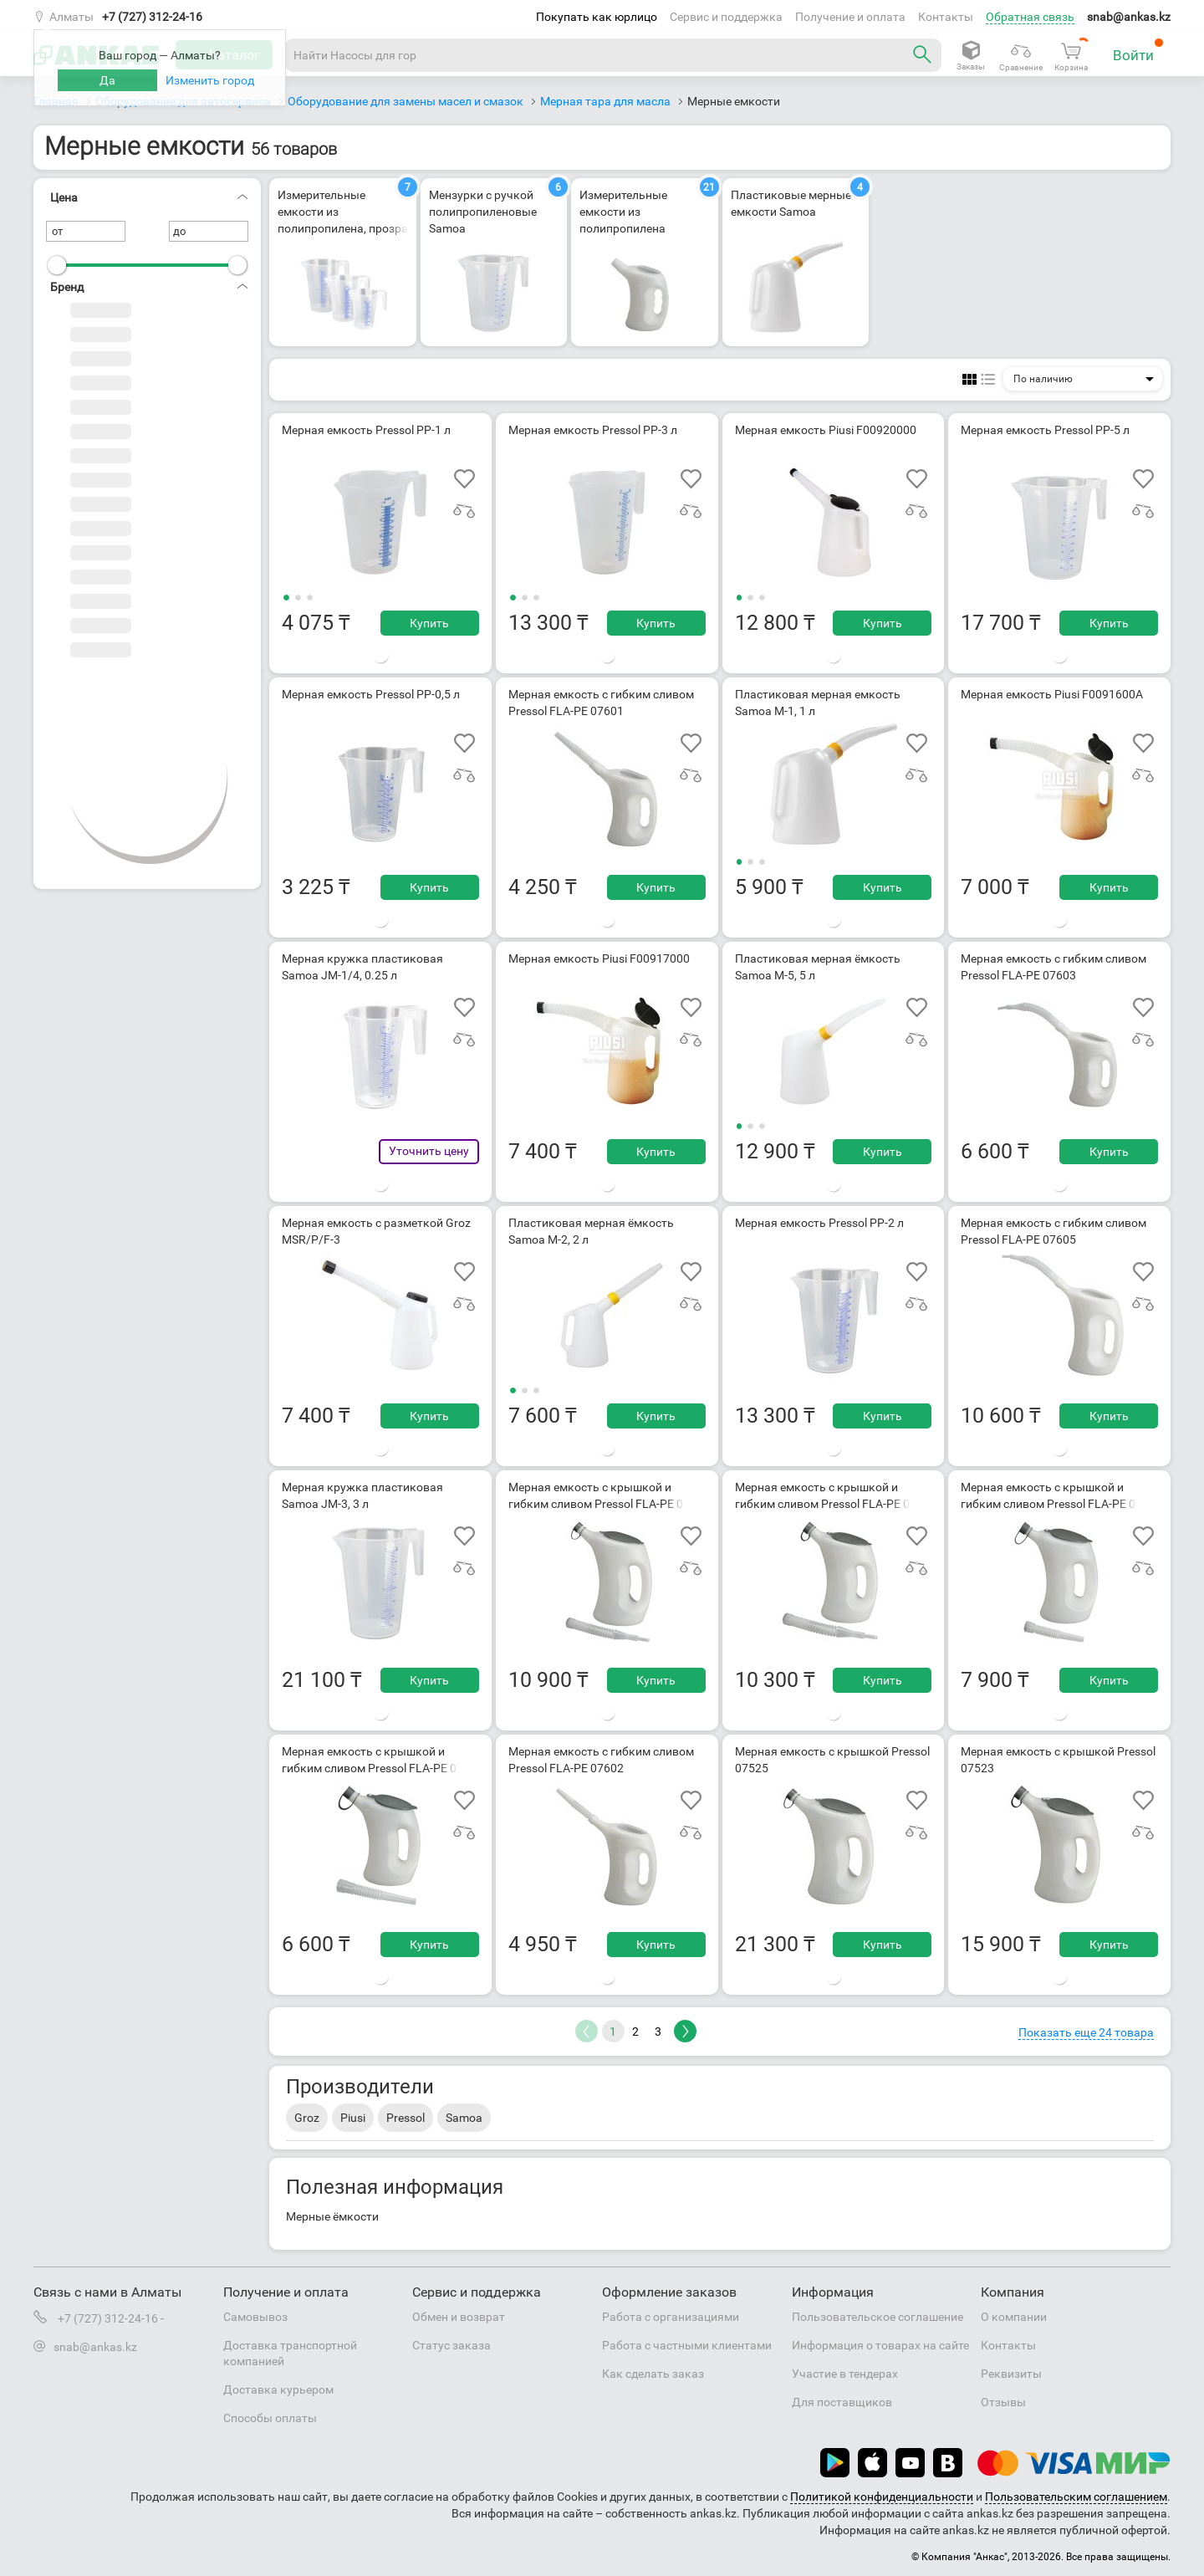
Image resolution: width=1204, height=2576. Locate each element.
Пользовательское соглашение (877, 2316)
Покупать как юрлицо (596, 16)
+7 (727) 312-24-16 (152, 16)
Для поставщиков (842, 2402)
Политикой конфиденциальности (881, 2496)
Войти (1138, 51)
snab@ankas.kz (1129, 16)
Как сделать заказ (653, 2373)
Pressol (405, 2117)
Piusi (352, 2117)
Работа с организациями (670, 2316)
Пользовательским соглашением (1076, 2496)
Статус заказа (451, 2345)
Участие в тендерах (845, 2373)
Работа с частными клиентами (687, 2345)
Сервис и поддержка (726, 16)
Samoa (464, 2117)
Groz (306, 2117)
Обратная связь (1030, 16)
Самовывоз (255, 2316)
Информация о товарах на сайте (880, 2345)
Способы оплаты (270, 2418)
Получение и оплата (850, 16)
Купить (429, 623)
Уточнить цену (429, 1151)
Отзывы (1003, 2402)
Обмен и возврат (458, 2316)
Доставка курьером (278, 2389)
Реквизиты (1011, 2373)
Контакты (945, 16)
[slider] (57, 265)
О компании (1014, 2316)
